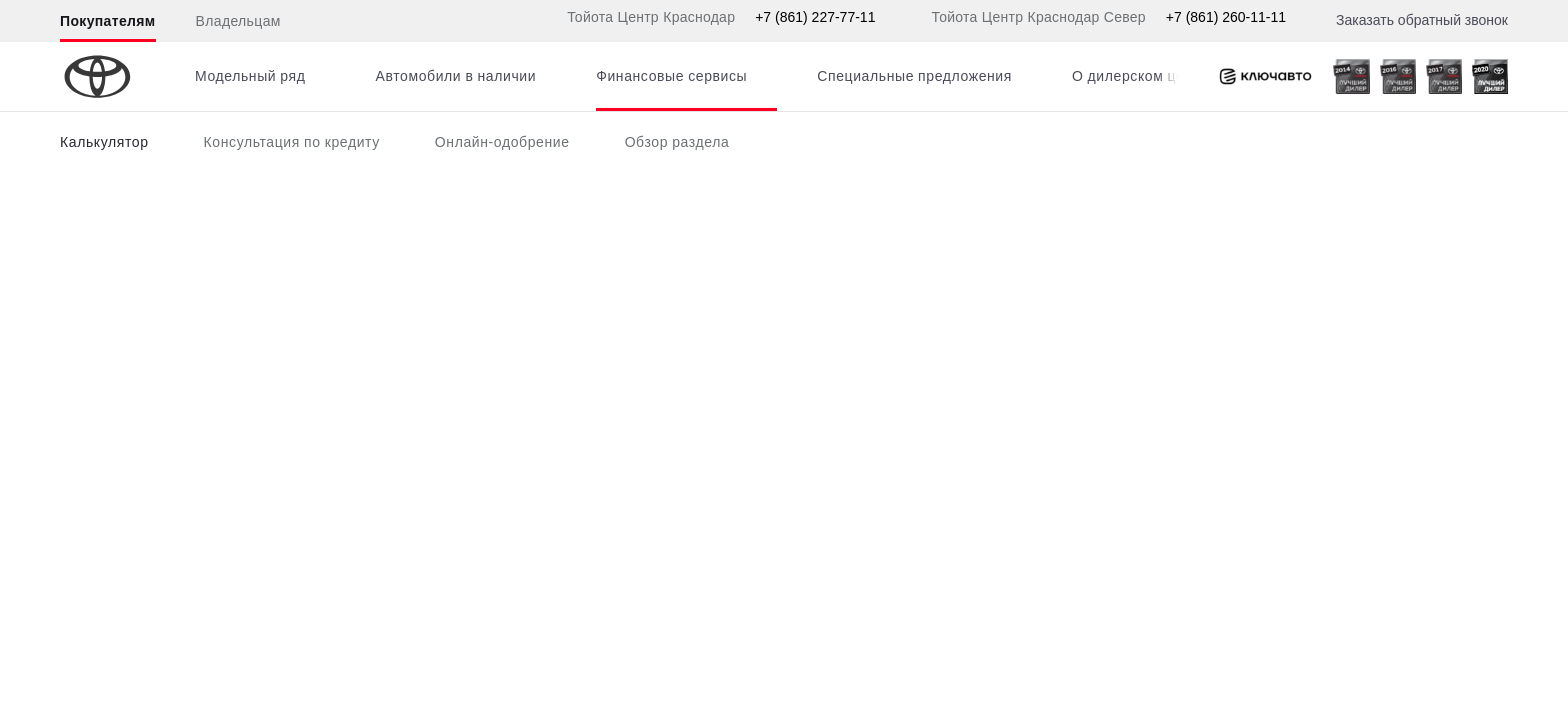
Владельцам (238, 21)
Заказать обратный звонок (1422, 20)
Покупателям (108, 21)
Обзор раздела (677, 142)
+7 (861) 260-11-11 (1226, 17)
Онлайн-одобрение (502, 142)
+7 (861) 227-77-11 (815, 17)
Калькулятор (104, 142)
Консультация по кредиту (292, 142)
